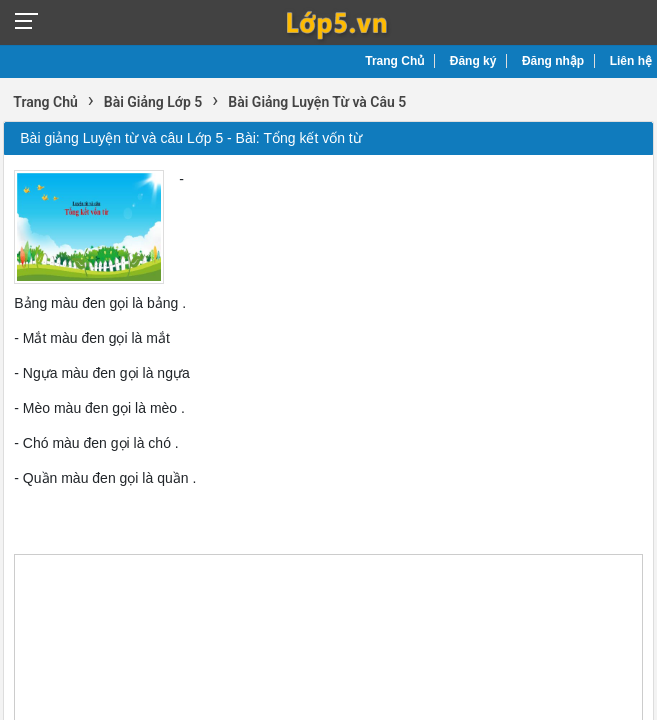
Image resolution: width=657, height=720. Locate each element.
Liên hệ (631, 61)
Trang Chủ (394, 61)
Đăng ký (473, 61)
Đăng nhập (553, 61)
